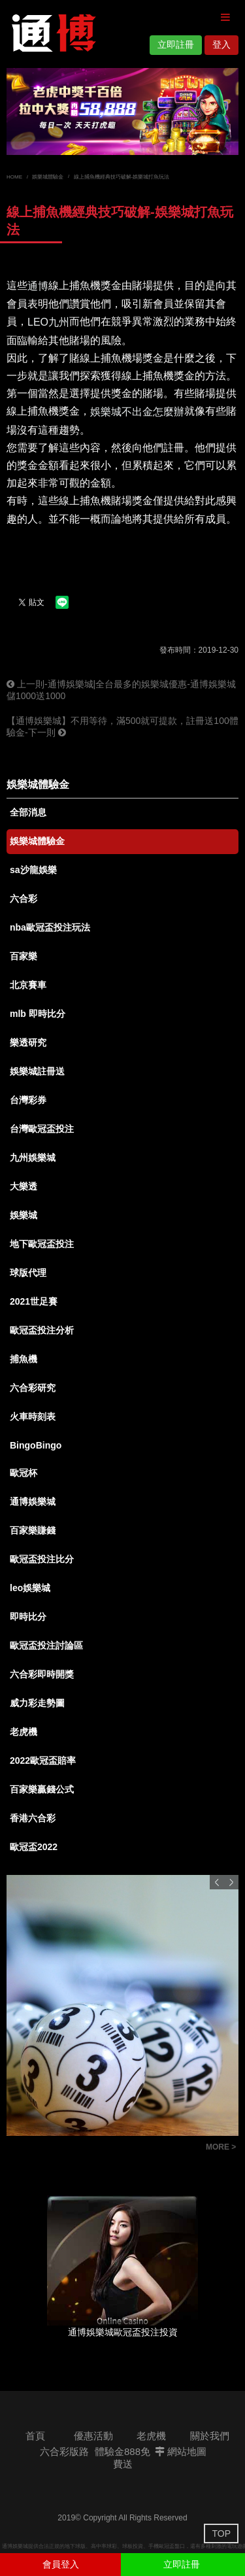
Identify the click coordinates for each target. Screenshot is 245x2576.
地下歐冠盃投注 (42, 1244)
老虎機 (23, 1731)
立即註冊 (175, 44)
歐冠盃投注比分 (42, 1559)
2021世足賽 (33, 1301)
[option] (122, 111)
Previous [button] (217, 1882)
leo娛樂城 (30, 1588)
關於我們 (209, 2435)
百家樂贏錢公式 (42, 1789)
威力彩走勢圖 (37, 1703)
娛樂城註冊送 (37, 1071)
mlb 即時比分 (37, 1013)
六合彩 (23, 898)
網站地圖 (180, 2451)
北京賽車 (28, 985)
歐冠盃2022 (33, 1847)
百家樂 (23, 956)
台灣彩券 (28, 1100)
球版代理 (28, 1272)
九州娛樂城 (33, 1157)
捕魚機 (23, 1359)
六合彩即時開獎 (42, 1674)
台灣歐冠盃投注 (42, 1129)
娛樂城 (23, 1215)
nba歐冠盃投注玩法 (50, 927)
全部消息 (28, 812)
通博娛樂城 (33, 1501)
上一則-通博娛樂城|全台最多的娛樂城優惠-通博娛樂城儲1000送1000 (121, 690)
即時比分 (28, 1616)
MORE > (221, 2147)
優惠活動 (93, 2435)
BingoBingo (35, 1445)
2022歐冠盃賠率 (43, 1760)
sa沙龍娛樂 (33, 870)
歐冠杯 (23, 1473)
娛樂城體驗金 (47, 177)
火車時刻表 (33, 1416)
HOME (14, 177)
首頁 (35, 2435)
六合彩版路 (64, 2451)
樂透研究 (28, 1042)
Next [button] (231, 1882)
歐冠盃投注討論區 (46, 1645)
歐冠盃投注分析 (42, 1330)
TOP (221, 2533)
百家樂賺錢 (33, 1530)
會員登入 (60, 2564)
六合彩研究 (33, 1387)
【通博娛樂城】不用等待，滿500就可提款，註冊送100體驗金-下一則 (122, 726)
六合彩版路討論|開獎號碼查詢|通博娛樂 (98, 2148)
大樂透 (23, 1186)
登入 (221, 44)
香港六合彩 (33, 1818)
